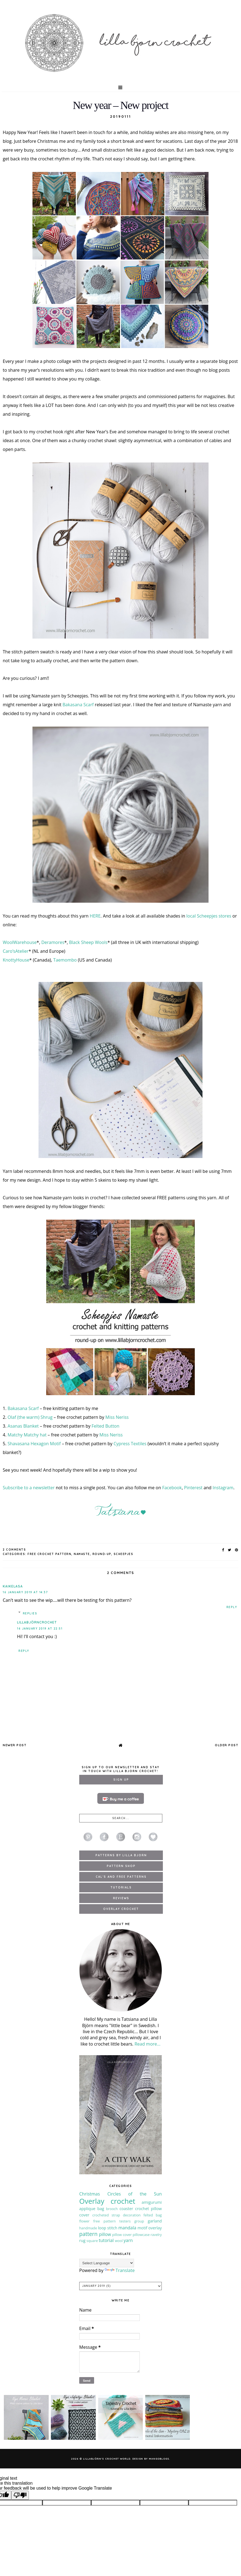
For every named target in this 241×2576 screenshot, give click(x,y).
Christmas (89, 2194)
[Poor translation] (20, 2495)
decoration (132, 2215)
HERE (95, 916)
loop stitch (107, 2227)
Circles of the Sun (134, 2194)
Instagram (223, 1488)
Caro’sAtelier (16, 951)
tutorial (106, 2240)
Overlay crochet (107, 2201)
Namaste (82, 1554)
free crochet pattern (49, 1554)
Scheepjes (123, 1554)
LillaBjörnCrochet (37, 1622)
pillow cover (122, 2234)
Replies (30, 1613)
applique (87, 2208)
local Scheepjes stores (208, 916)
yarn (128, 2240)
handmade (88, 2227)
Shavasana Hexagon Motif (34, 1444)
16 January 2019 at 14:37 (25, 1592)
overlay (155, 2227)
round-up (101, 1554)
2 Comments (14, 1549)
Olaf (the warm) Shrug (30, 1417)
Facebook (172, 1488)
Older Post (226, 1745)
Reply (231, 1607)
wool (119, 2240)
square (92, 2240)
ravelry (156, 2234)
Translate (120, 2270)
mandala (127, 2228)
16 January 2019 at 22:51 (39, 1628)
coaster (126, 2208)
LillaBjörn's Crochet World (106, 2458)
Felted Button (105, 1426)
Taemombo (65, 960)
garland (155, 2221)
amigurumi (152, 2202)
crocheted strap (106, 2215)
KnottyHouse (16, 960)
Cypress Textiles (130, 1444)
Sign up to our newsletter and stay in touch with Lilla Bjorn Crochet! (120, 1769)
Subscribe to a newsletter (28, 1488)
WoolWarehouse (20, 942)
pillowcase (141, 2234)
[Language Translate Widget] (106, 2263)
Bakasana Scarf (78, 705)
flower (84, 2221)
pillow (105, 2234)
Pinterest (193, 1488)
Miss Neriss (117, 1417)
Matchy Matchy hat (27, 1435)
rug (82, 2240)
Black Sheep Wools (88, 942)
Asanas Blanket (23, 1426)
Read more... (147, 2044)
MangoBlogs (159, 2458)
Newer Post (14, 1745)
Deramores (52, 942)
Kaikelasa (13, 1586)
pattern (88, 2234)
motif (142, 2227)
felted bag (153, 2215)
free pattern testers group (118, 2221)
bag (100, 2208)
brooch (111, 2208)
